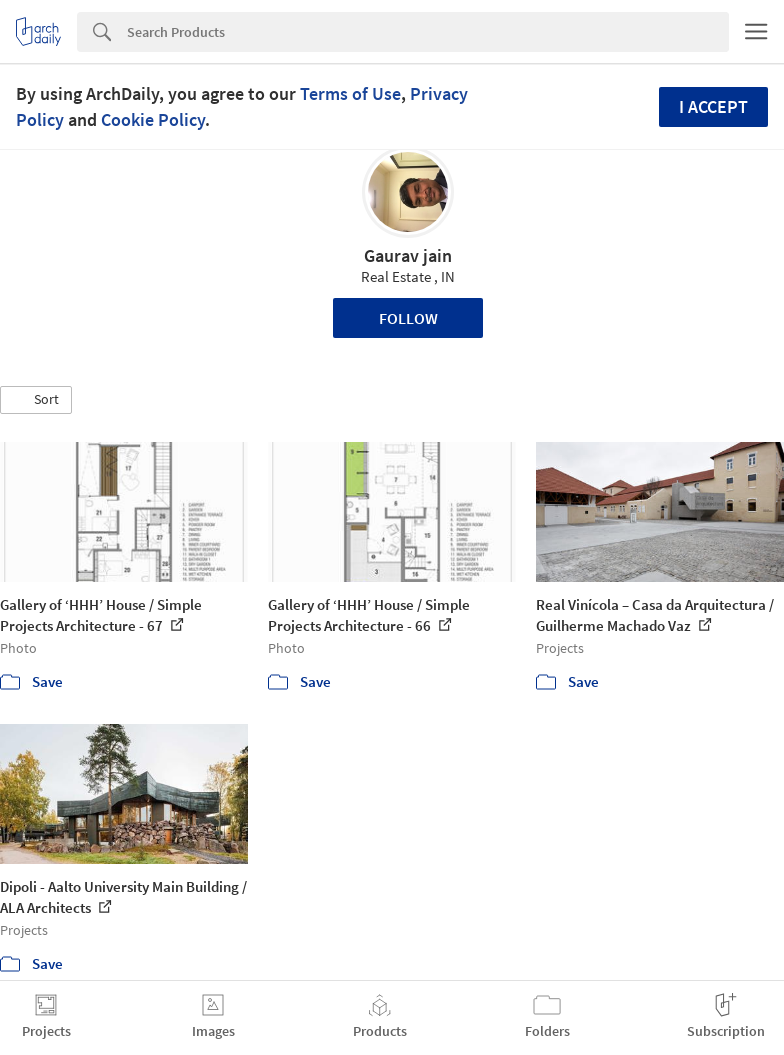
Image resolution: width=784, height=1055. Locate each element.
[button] (36, 400)
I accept (713, 106)
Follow (408, 318)
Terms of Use (350, 93)
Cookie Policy (153, 119)
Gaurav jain (408, 255)
